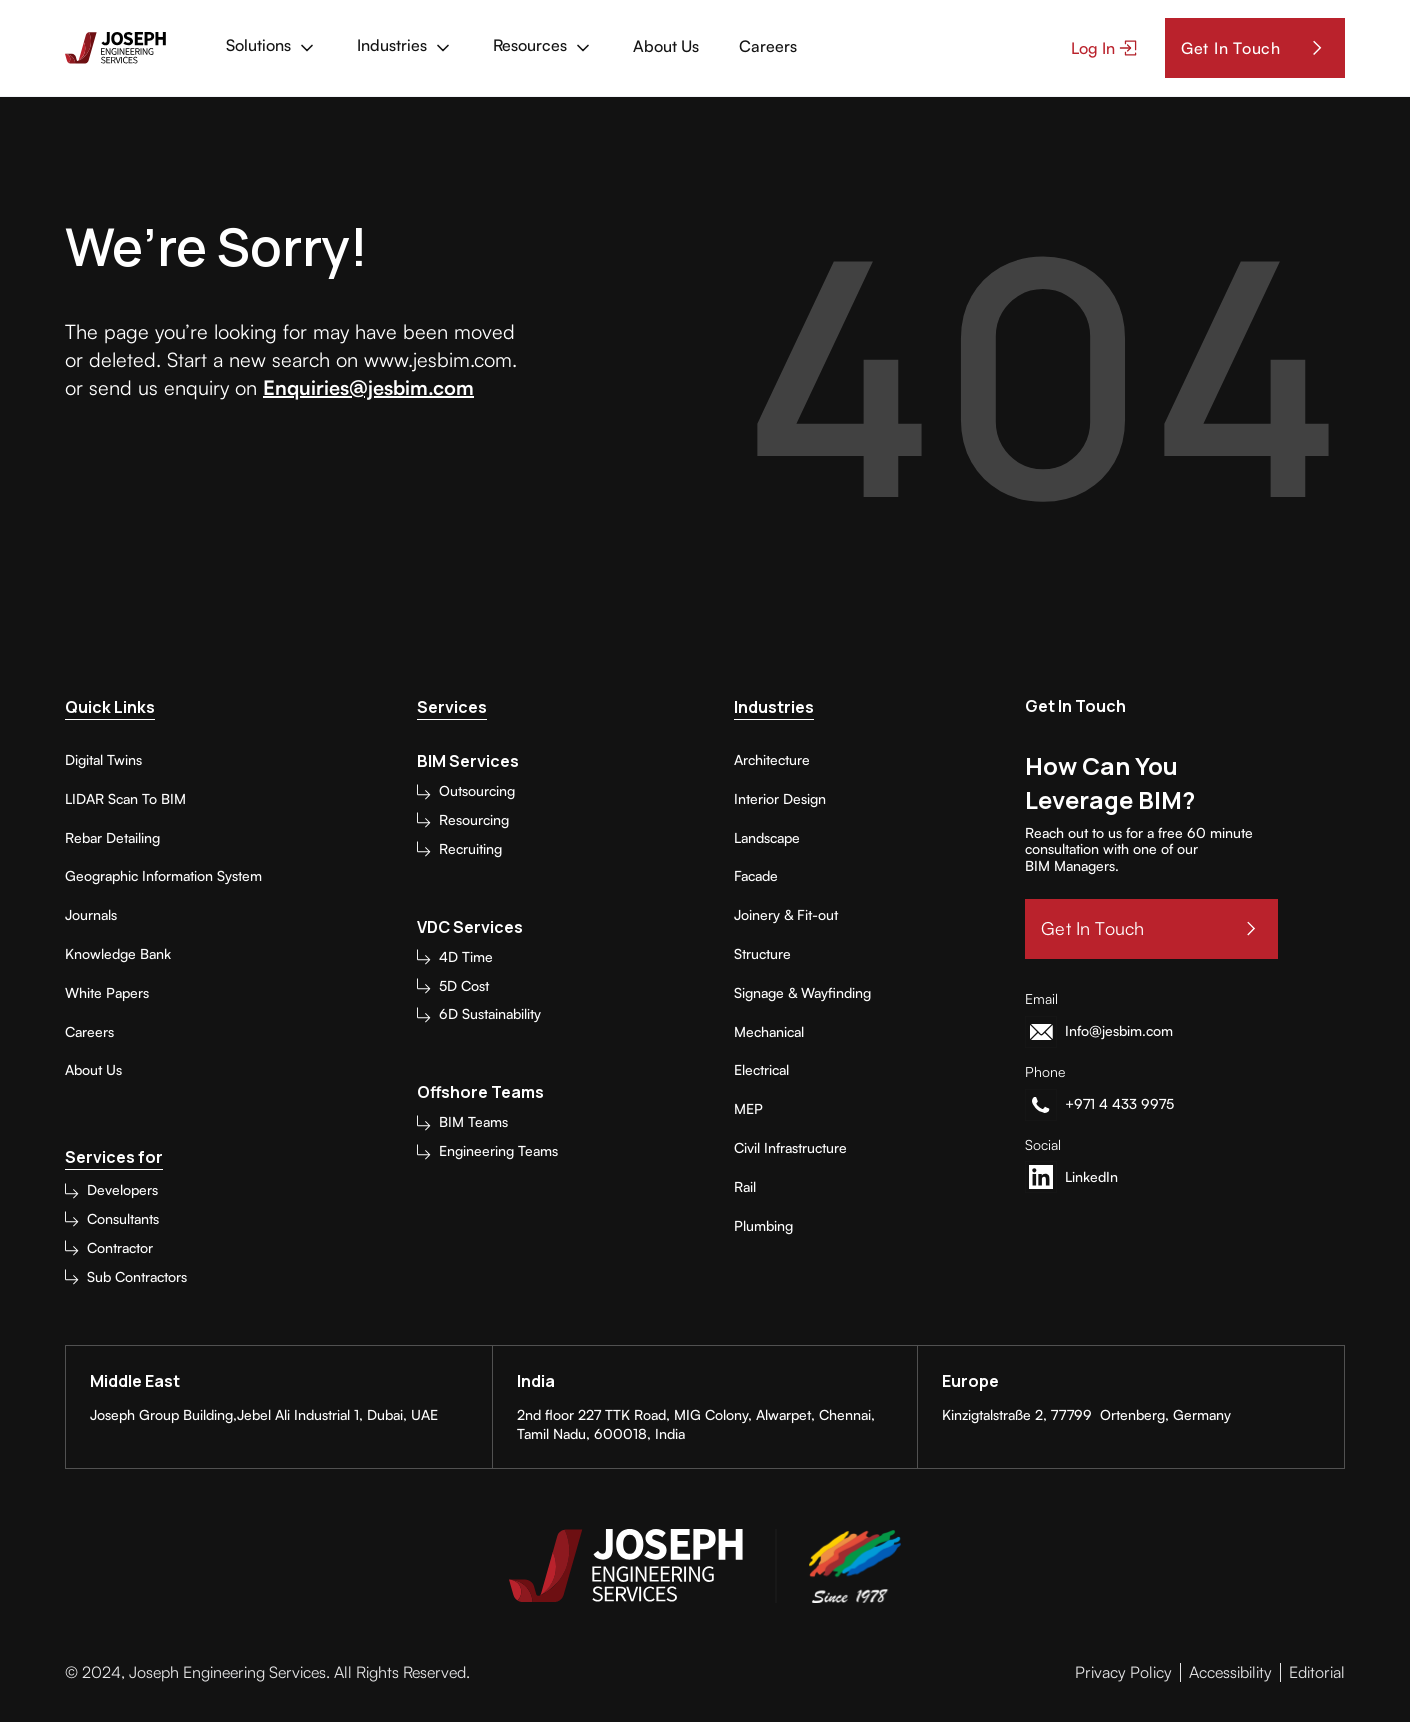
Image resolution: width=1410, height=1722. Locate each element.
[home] (115, 48)
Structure (762, 954)
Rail (745, 1187)
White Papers (107, 993)
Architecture (772, 760)
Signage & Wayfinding (802, 993)
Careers (89, 1032)
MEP (748, 1109)
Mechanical (769, 1032)
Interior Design (780, 799)
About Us (93, 1070)
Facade (756, 876)
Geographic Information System (163, 876)
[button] (271, 48)
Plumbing (763, 1226)
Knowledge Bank (118, 954)
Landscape (767, 838)
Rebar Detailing (112, 838)
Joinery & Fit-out (786, 915)
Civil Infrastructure (790, 1148)
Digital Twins (103, 760)
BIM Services (468, 761)
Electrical (761, 1070)
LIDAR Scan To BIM (125, 799)
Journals (91, 915)
